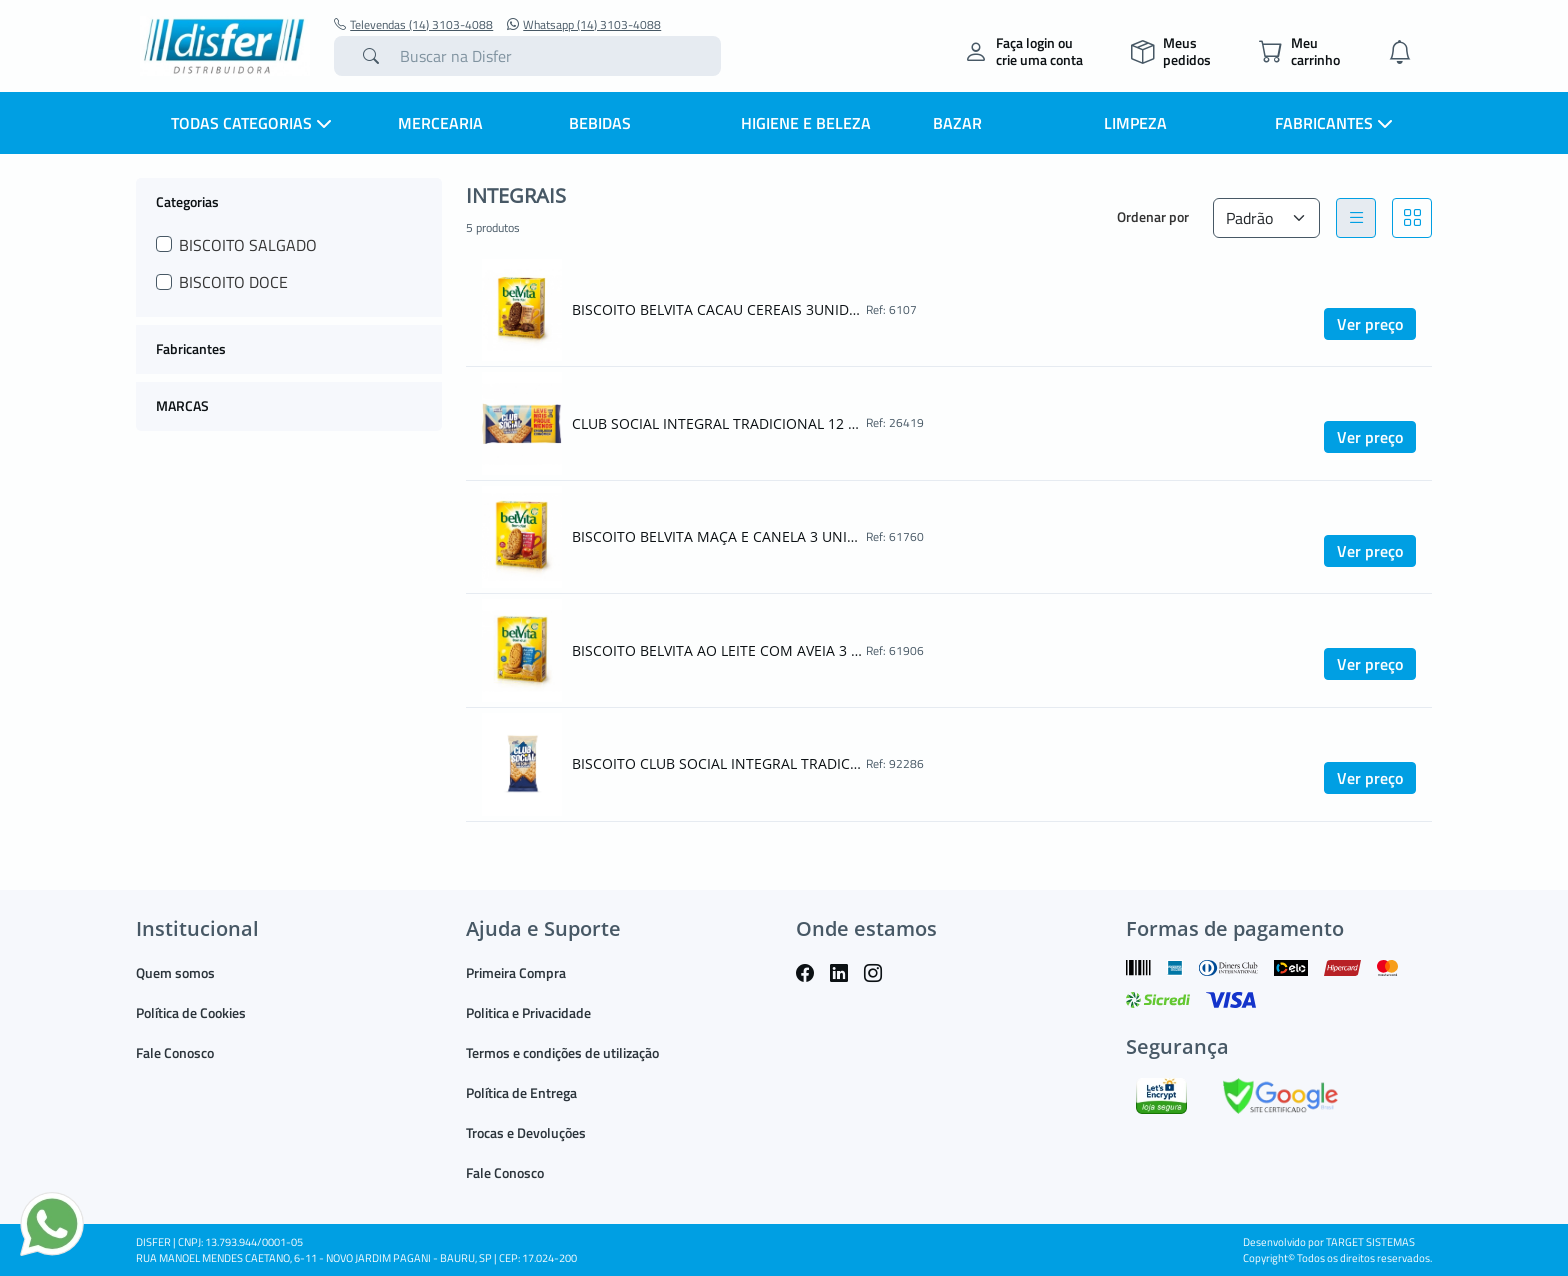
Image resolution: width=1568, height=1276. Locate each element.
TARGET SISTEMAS (1370, 1242)
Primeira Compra (516, 972)
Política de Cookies (191, 1012)
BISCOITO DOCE (233, 282)
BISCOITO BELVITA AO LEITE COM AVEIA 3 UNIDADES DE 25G (717, 650)
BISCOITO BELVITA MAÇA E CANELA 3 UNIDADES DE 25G (717, 536)
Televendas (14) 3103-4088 (413, 25)
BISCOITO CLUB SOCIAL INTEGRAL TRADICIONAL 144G (717, 763)
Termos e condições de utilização (562, 1052)
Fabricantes (191, 348)
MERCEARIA (440, 123)
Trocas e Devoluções (526, 1132)
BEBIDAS (600, 123)
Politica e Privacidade (528, 1012)
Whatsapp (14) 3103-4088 (584, 25)
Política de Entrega (521, 1092)
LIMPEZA (1135, 123)
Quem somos (175, 972)
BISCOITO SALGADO (248, 245)
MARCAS (182, 405)
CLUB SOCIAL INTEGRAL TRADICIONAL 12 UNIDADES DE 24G (717, 423)
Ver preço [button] (1370, 324)
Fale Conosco (175, 1052)
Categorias (187, 201)
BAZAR (957, 123)
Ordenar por (1153, 216)
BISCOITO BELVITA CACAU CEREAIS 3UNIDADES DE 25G (717, 309)
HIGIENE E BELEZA (806, 123)
